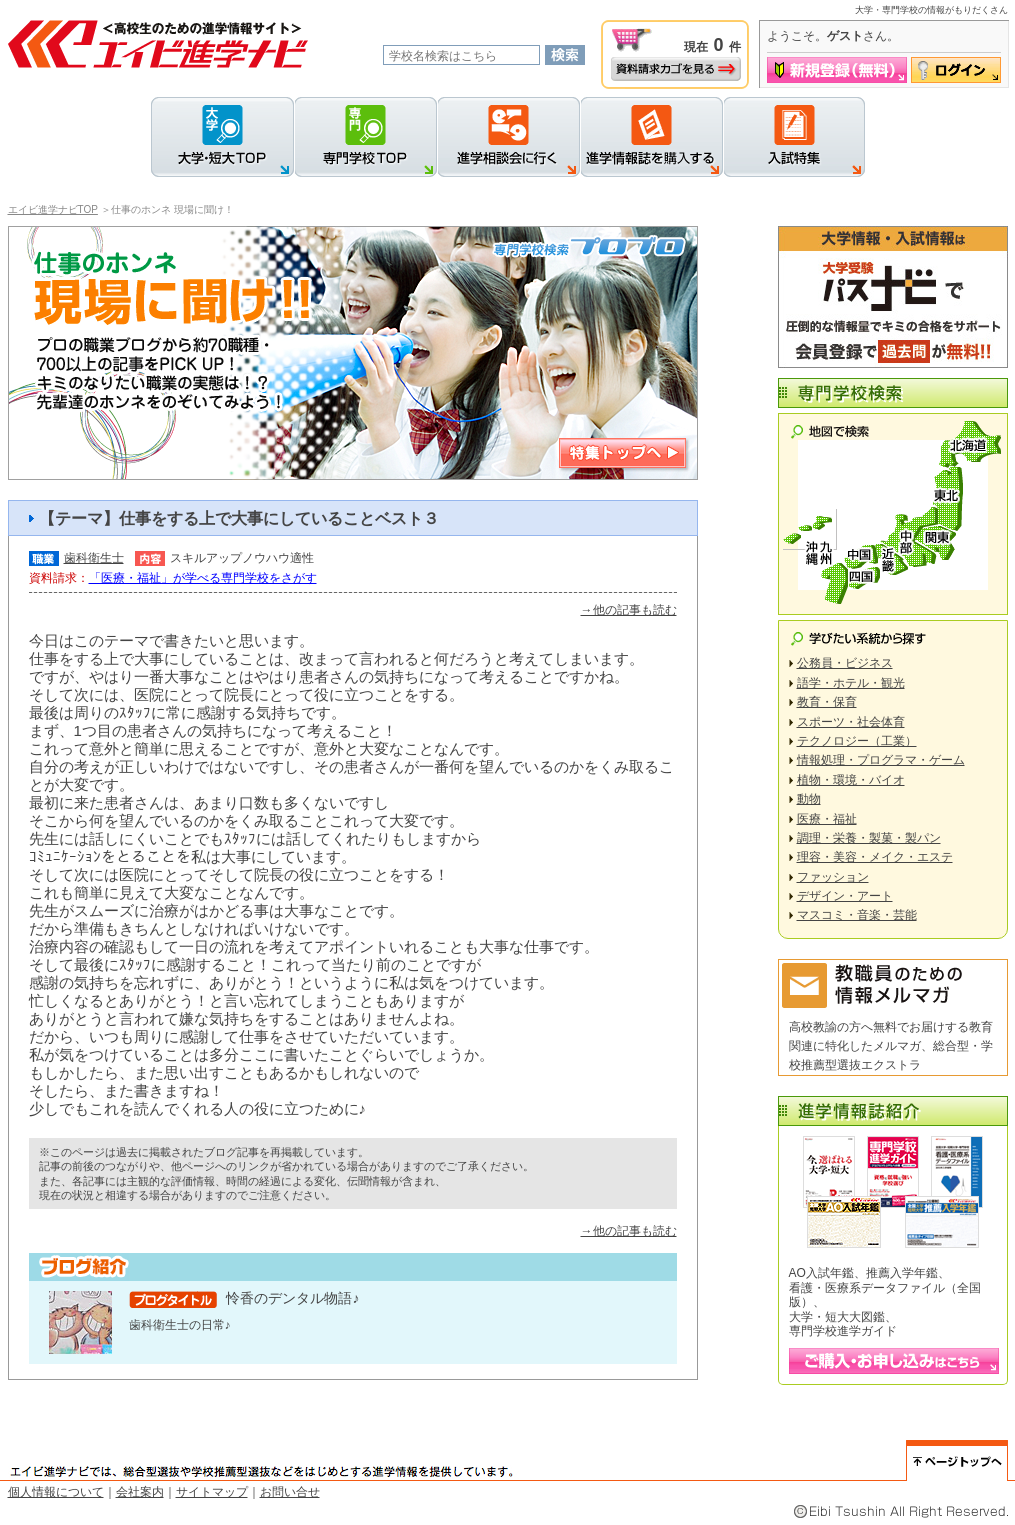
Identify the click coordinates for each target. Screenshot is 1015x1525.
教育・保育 (827, 702)
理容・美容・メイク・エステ (875, 857)
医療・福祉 (827, 819)
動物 (809, 799)
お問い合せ (290, 1492)
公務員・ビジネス (845, 663)
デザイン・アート (845, 896)
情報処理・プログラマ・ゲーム (881, 760)
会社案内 (140, 1492)
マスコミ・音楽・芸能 (857, 915)
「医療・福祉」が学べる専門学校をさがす (203, 578)
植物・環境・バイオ (851, 780)
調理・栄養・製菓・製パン (869, 838)
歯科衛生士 (94, 558)
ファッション (833, 877)
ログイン (956, 70)
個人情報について (56, 1492)
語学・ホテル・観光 (851, 683)
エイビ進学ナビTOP (53, 209)
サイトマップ (212, 1492)
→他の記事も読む (629, 610)
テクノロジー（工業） (857, 741)
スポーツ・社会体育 (851, 722)
